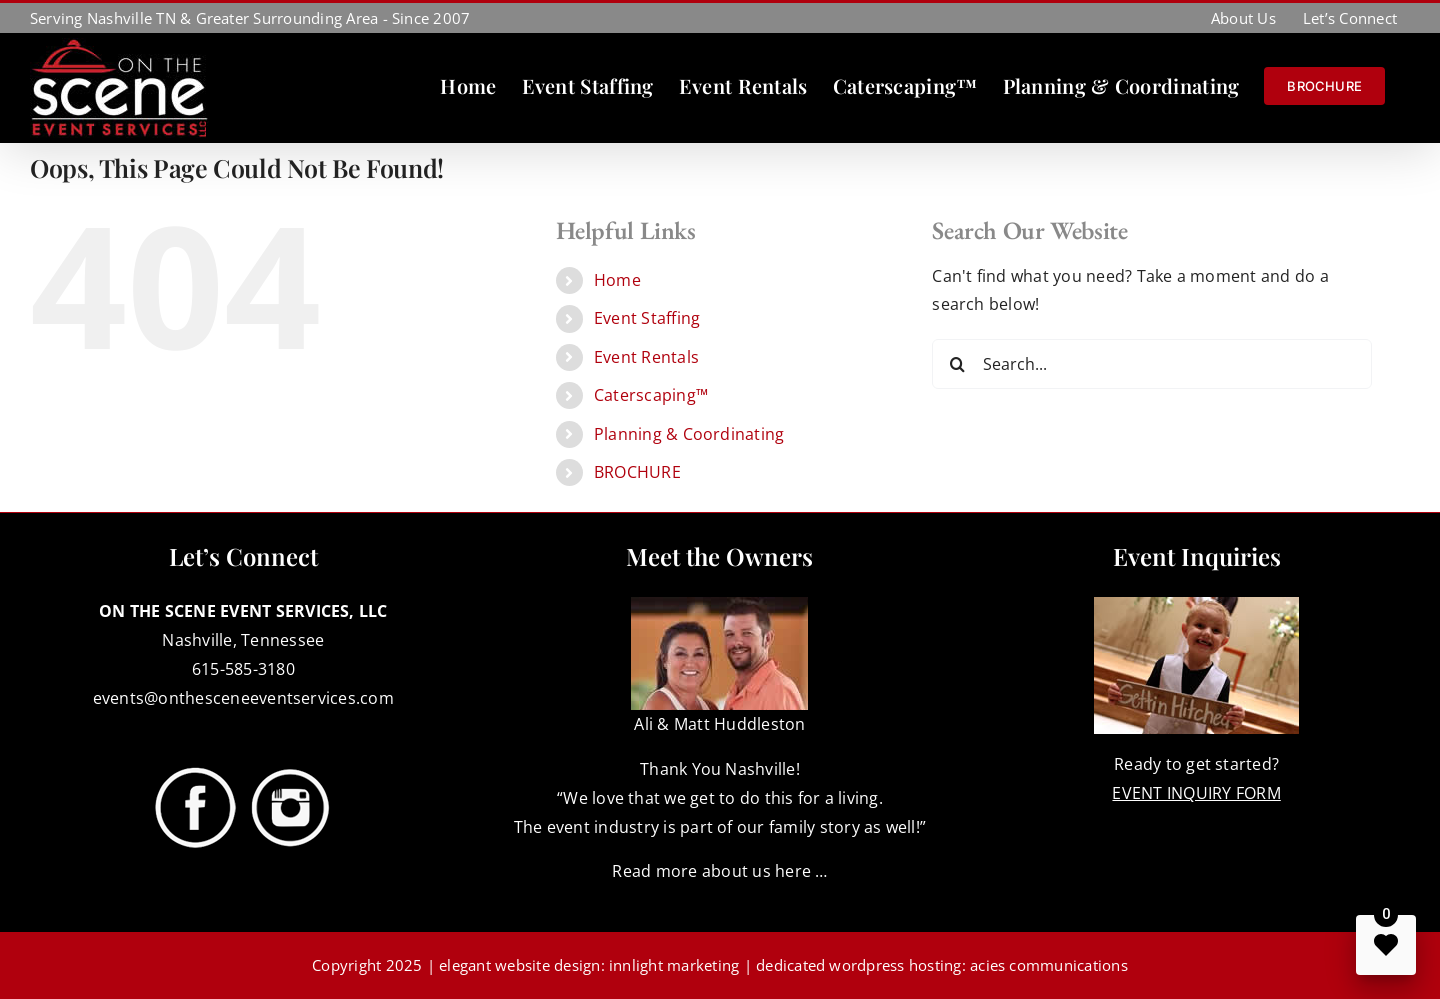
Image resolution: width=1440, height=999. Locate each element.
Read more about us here (711, 871)
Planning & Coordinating (689, 434)
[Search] (957, 364)
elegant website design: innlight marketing (589, 965)
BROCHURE (637, 472)
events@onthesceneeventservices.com (243, 698)
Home (617, 280)
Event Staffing (647, 318)
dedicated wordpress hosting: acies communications (942, 965)
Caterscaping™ (651, 395)
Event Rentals (646, 357)
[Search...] (1152, 364)
